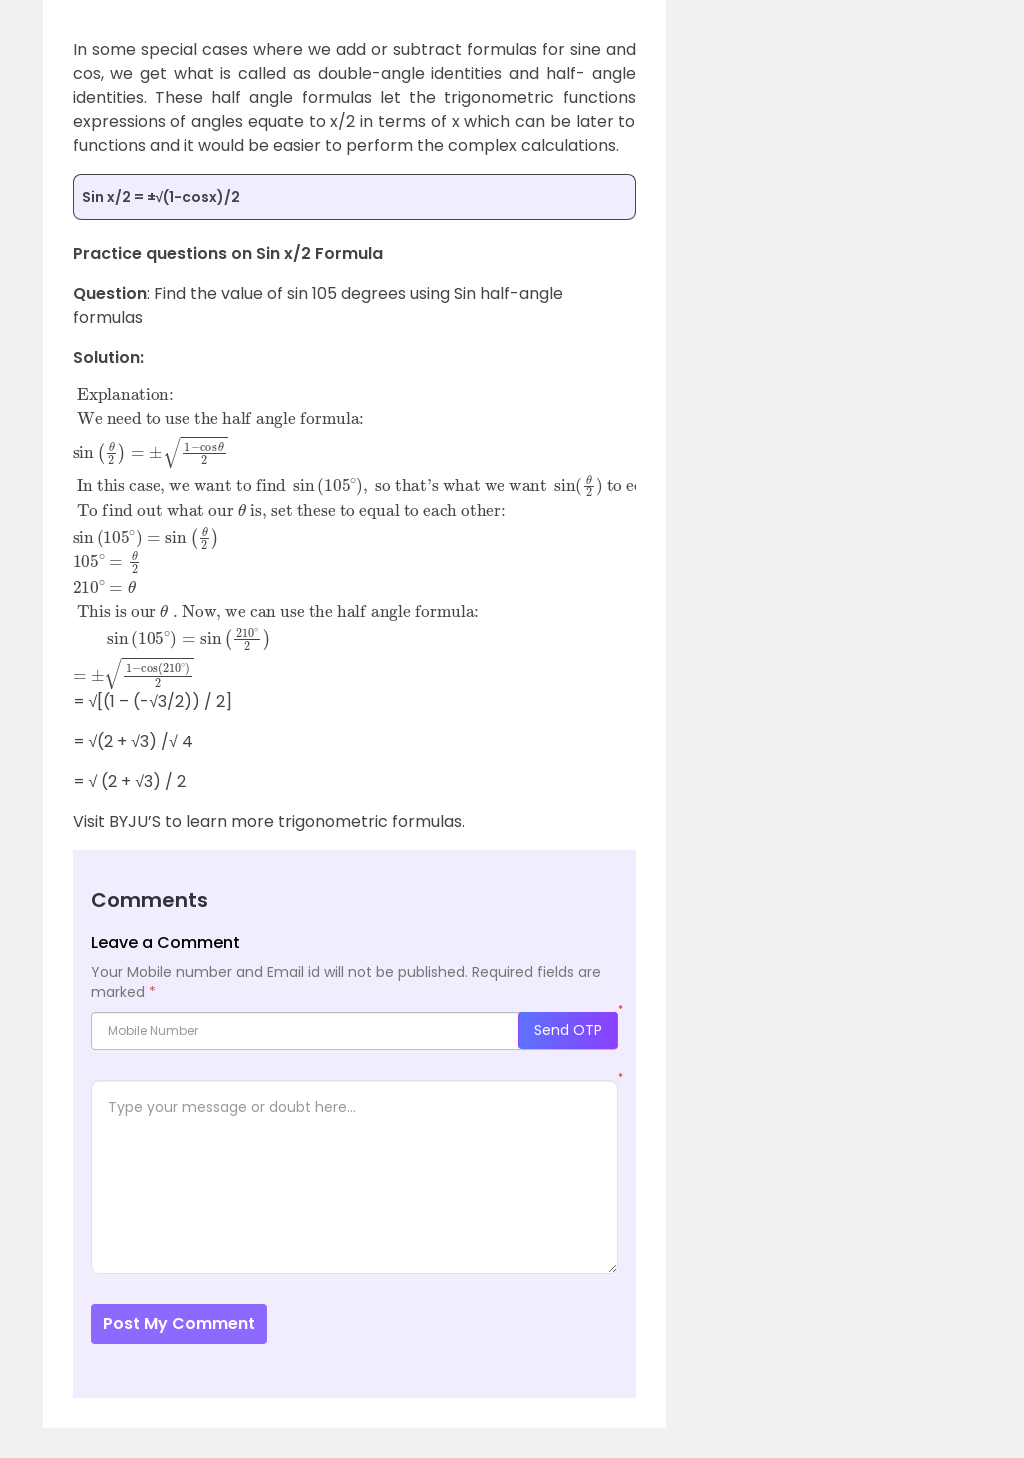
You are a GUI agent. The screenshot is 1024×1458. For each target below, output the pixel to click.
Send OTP (568, 1030)
